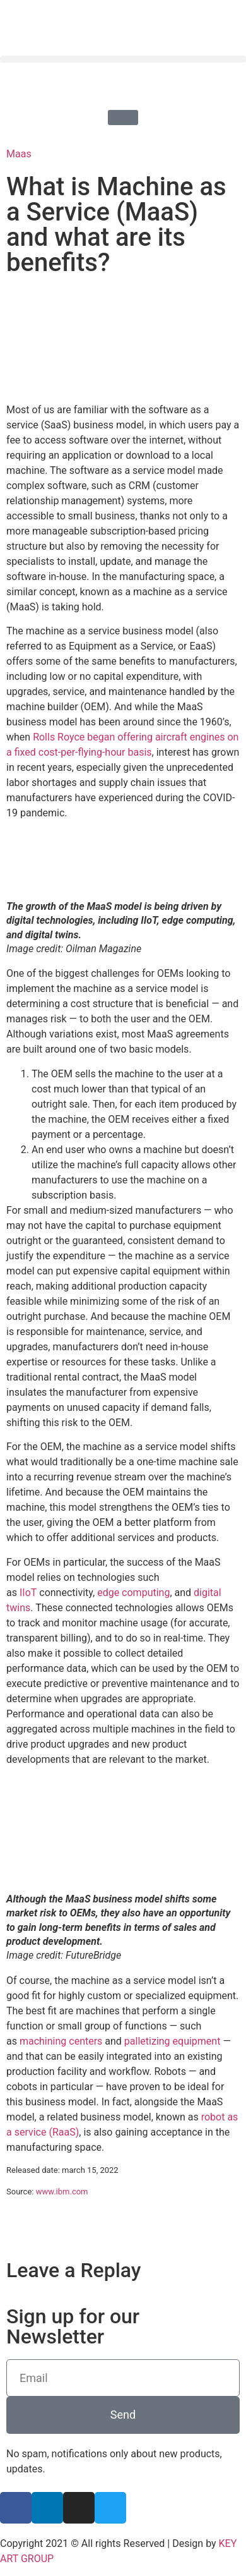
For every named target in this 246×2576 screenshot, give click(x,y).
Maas (19, 154)
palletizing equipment (172, 2041)
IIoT (28, 1593)
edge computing (133, 1593)
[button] (123, 59)
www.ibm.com (62, 2191)
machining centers (61, 2041)
